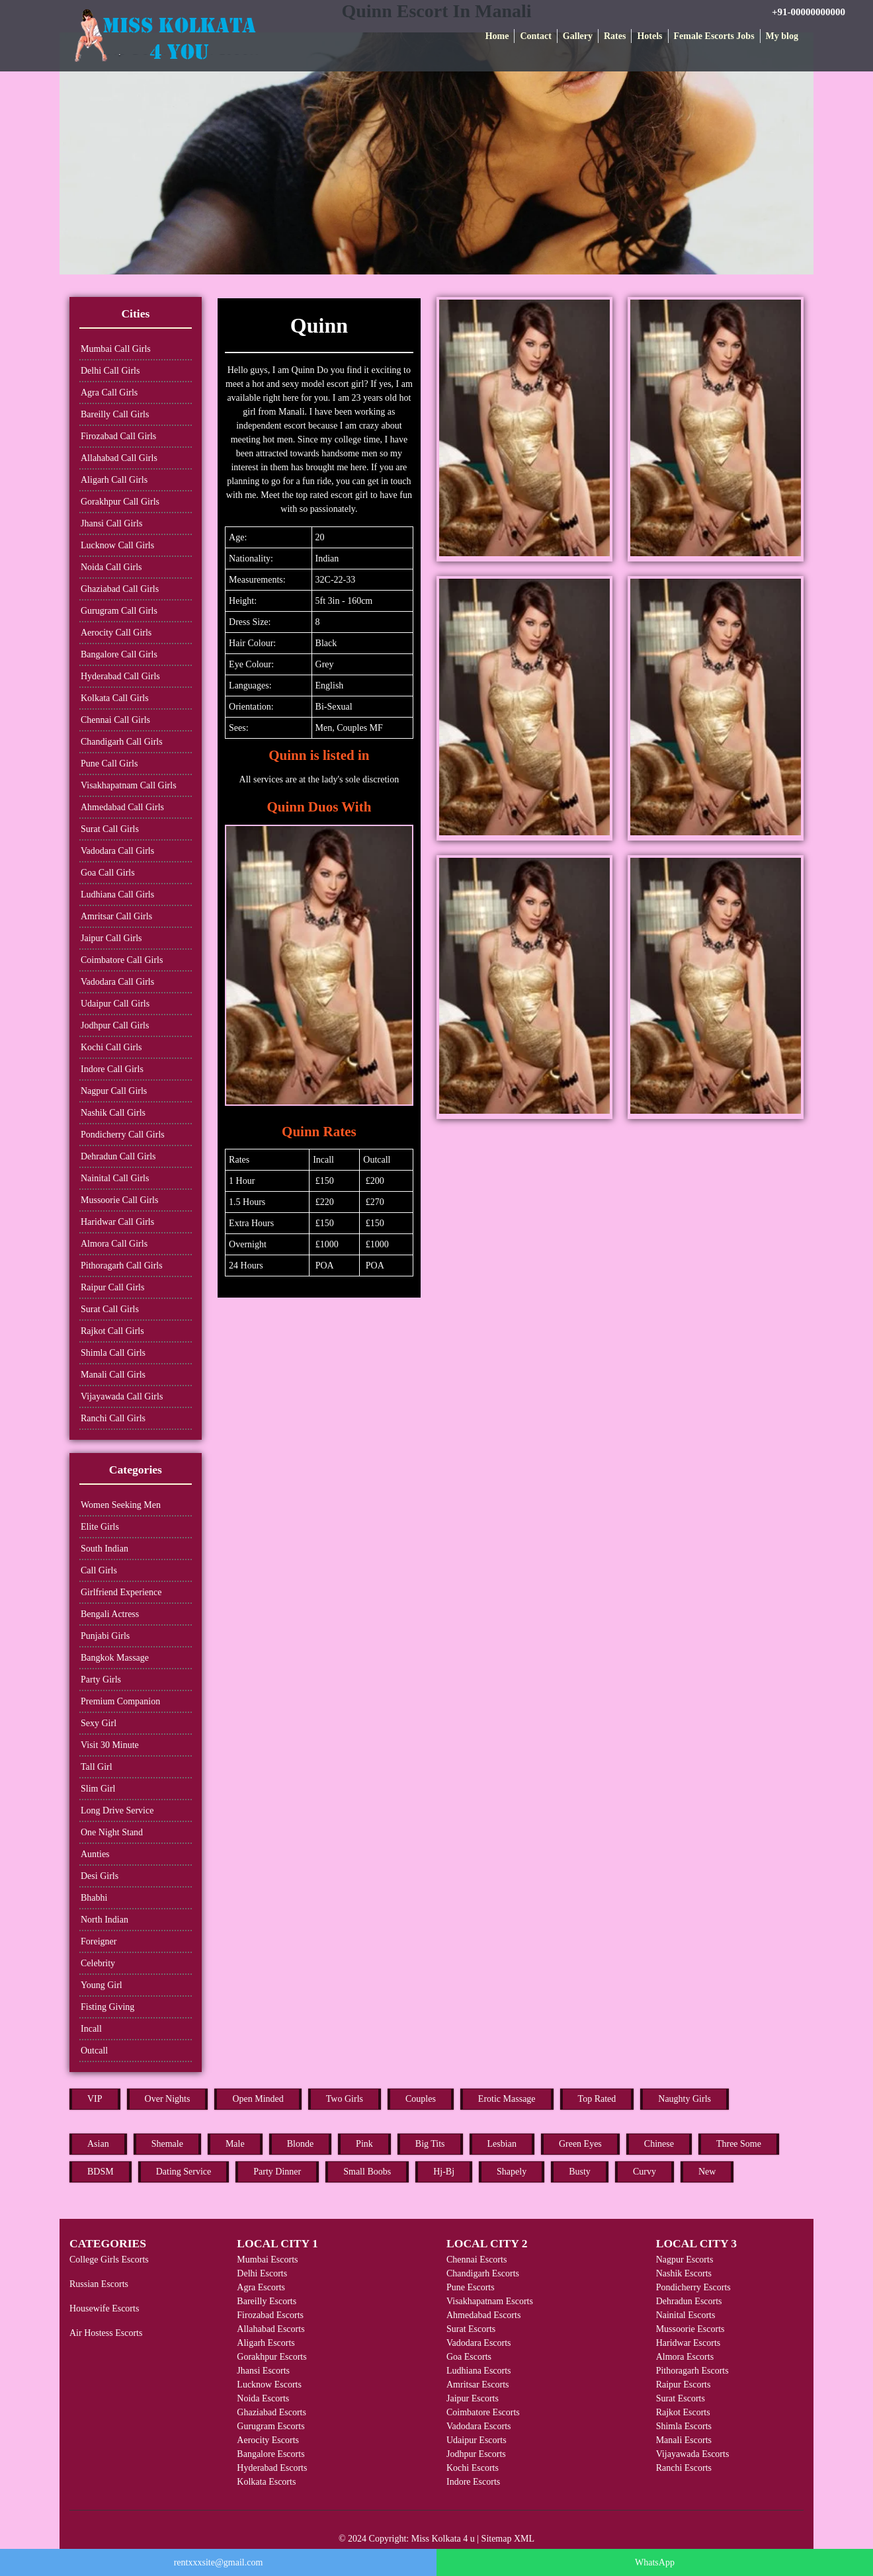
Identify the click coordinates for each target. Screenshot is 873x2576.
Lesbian (502, 2144)
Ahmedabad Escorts (483, 2315)
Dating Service (184, 2172)
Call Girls (99, 1570)
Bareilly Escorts (266, 2301)
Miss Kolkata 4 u (443, 2539)
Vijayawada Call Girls (122, 1396)
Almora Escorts (685, 2357)
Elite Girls (100, 1527)
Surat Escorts (470, 2329)
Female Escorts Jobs (714, 36)
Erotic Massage (507, 2099)
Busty (580, 2172)
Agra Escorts (261, 2287)
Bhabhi (94, 1898)
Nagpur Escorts (685, 2259)
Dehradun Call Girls (118, 1156)
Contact (535, 36)
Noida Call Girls (111, 567)
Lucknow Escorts (269, 2384)
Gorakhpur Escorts (271, 2357)
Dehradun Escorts (689, 2301)
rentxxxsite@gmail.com (218, 2562)
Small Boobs (367, 2172)
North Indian (104, 1920)
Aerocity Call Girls (116, 633)
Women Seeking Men (121, 1505)
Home (497, 36)
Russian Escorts (98, 2284)
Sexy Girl (98, 1723)
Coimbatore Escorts (483, 2412)
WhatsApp (655, 2562)
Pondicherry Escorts (693, 2287)
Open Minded (257, 2099)
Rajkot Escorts (683, 2412)
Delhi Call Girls (110, 371)
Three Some (738, 2144)
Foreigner (98, 1941)
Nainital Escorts (686, 2315)
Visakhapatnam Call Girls (129, 785)
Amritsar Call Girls (116, 916)
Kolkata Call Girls (115, 698)
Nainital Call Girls (115, 1178)
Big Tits (430, 2144)
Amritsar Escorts (477, 2384)
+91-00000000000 (808, 12)
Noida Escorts (263, 2398)
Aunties (95, 1854)
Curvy (644, 2172)
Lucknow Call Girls (117, 545)
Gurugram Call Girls (119, 611)
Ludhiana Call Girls (117, 894)
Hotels (649, 36)
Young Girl (101, 1985)
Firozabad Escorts (270, 2315)
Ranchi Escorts (684, 2468)
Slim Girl (98, 1789)
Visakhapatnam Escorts (489, 2301)
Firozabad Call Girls (118, 436)
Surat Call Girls (110, 829)
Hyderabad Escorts (272, 2468)
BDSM (100, 2172)
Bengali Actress (110, 1614)
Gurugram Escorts (270, 2426)
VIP (95, 2099)
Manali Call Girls (113, 1375)
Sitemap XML (508, 2539)
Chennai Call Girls (115, 720)
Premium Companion (120, 1701)
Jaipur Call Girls (111, 938)
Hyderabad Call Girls (120, 676)
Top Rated (597, 2099)
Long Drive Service (117, 1810)
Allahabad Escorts (270, 2329)
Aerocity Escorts (268, 2440)
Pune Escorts (470, 2287)
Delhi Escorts (262, 2273)
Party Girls (101, 1679)
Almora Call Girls (114, 1244)
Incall (91, 2029)
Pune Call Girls (109, 764)
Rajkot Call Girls (112, 1331)
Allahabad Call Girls (119, 458)
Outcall (94, 2051)
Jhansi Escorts (263, 2371)
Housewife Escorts (104, 2308)
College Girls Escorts (109, 2259)
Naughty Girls (684, 2099)
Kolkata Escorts (266, 2482)
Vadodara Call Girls (117, 851)
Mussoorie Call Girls (119, 1200)
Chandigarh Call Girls (122, 742)
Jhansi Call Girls (111, 523)
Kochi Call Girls (111, 1047)
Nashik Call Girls (113, 1113)
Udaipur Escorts (476, 2440)
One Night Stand (112, 1832)
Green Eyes (580, 2144)
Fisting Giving (107, 2007)
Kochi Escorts (472, 2468)
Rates (615, 36)
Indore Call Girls (112, 1069)
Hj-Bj (443, 2172)
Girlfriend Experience (121, 1592)
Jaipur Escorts (472, 2398)
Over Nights (167, 2099)
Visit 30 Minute (110, 1745)
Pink (364, 2144)
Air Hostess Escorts (105, 2333)
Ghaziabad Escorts (271, 2412)
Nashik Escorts (684, 2273)
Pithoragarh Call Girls (122, 1265)
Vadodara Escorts (478, 2343)
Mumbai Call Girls (116, 349)
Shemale (167, 2144)
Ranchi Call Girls (113, 1418)
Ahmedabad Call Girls (122, 807)
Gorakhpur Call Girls (120, 502)
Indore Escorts (473, 2482)
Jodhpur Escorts (476, 2454)
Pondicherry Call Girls (123, 1135)
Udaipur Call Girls (115, 1004)
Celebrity (98, 1963)
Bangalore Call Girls (119, 654)
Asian (98, 2144)
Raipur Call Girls (112, 1287)
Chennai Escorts (476, 2259)
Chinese (659, 2144)
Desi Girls (99, 1876)
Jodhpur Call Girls (115, 1025)
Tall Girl (96, 1767)
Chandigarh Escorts (482, 2273)
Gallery (578, 36)
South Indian (104, 1549)
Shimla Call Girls (113, 1353)
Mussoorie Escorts (690, 2329)
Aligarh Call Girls (114, 480)
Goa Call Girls (108, 873)
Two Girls (344, 2099)
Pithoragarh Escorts (692, 2371)
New (707, 2172)
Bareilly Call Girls (115, 414)
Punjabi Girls (105, 1636)
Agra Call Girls (109, 392)
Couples (420, 2099)
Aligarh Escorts (265, 2343)
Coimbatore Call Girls (122, 960)
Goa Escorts (468, 2357)
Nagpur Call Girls (114, 1091)
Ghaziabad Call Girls (120, 589)
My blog (782, 36)
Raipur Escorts (683, 2384)
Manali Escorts (684, 2440)
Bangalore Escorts (270, 2454)
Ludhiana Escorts (478, 2371)
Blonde (300, 2144)
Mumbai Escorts (267, 2259)
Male (235, 2144)
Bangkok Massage (115, 1658)
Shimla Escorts (684, 2426)
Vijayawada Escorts (692, 2454)
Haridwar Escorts (688, 2343)
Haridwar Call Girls (117, 1222)
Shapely (511, 2172)
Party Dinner (277, 2172)
